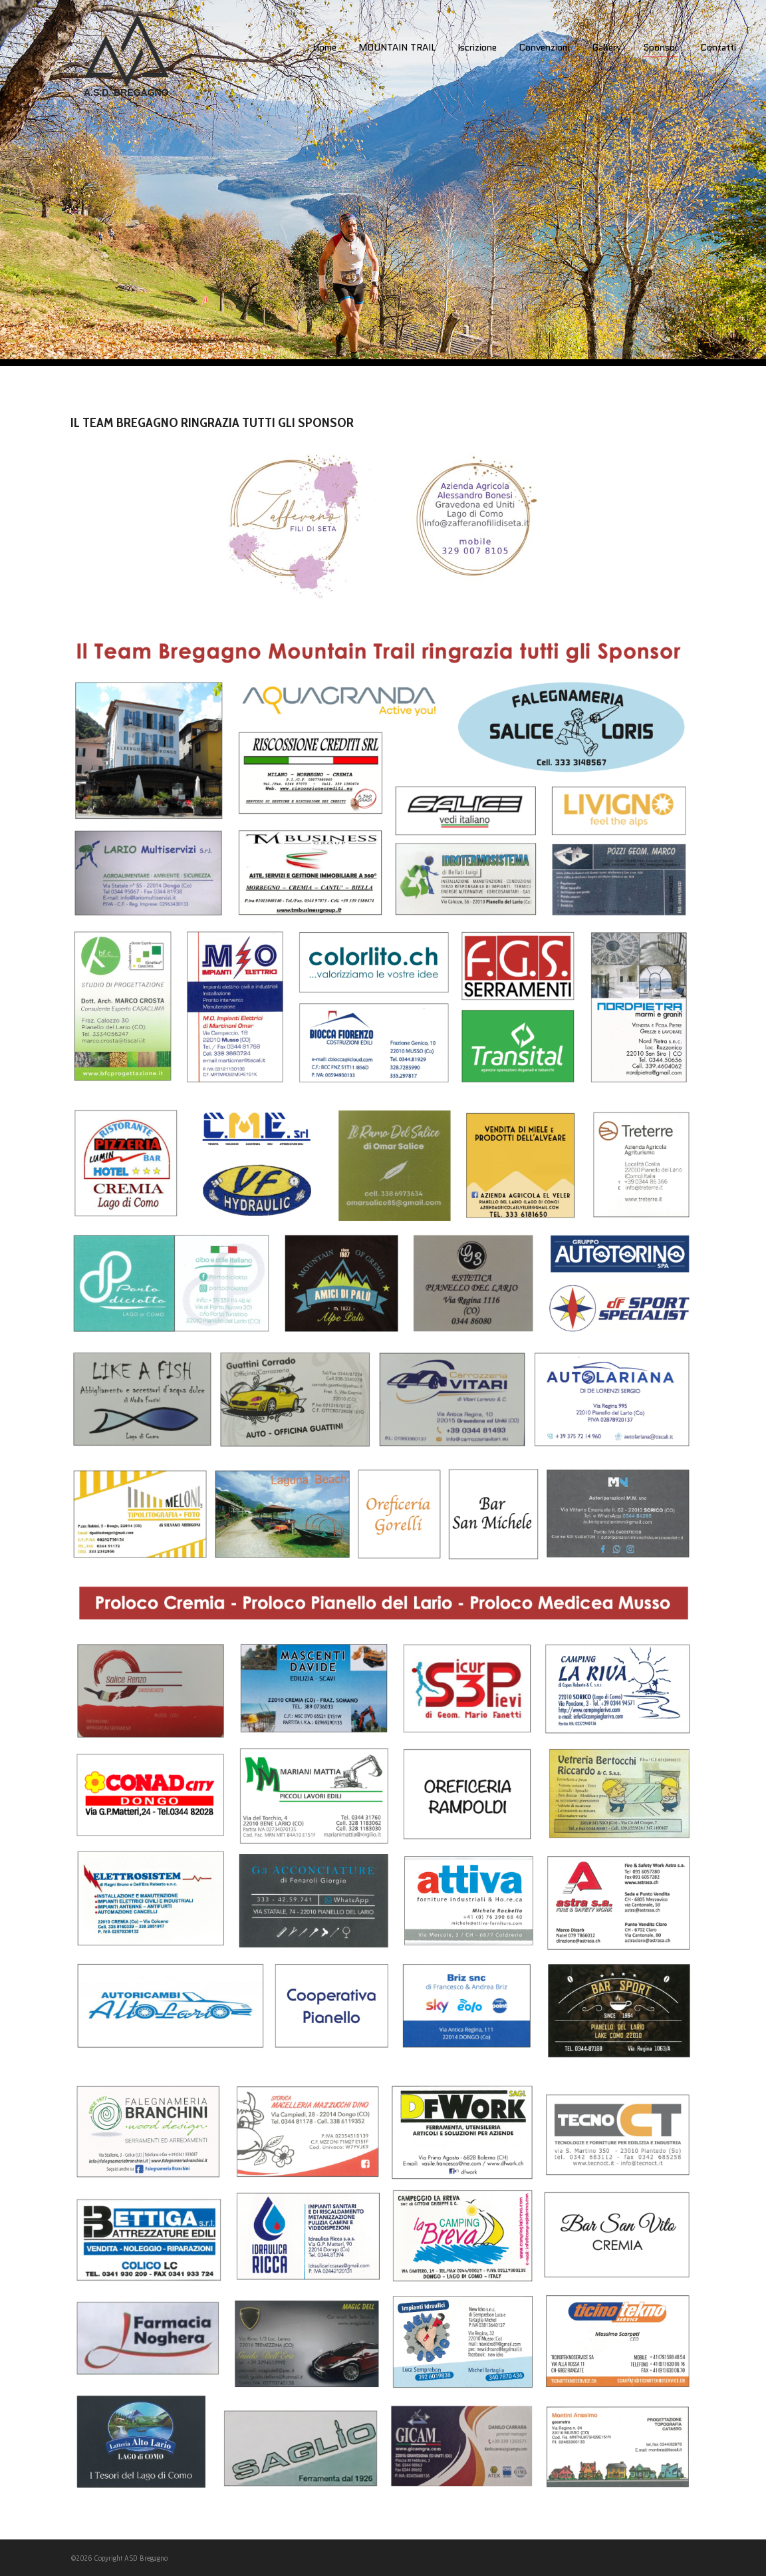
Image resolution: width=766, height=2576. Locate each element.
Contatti (718, 47)
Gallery (606, 47)
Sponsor (660, 49)
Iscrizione (477, 47)
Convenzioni (544, 47)
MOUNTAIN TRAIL (397, 47)
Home (324, 47)
